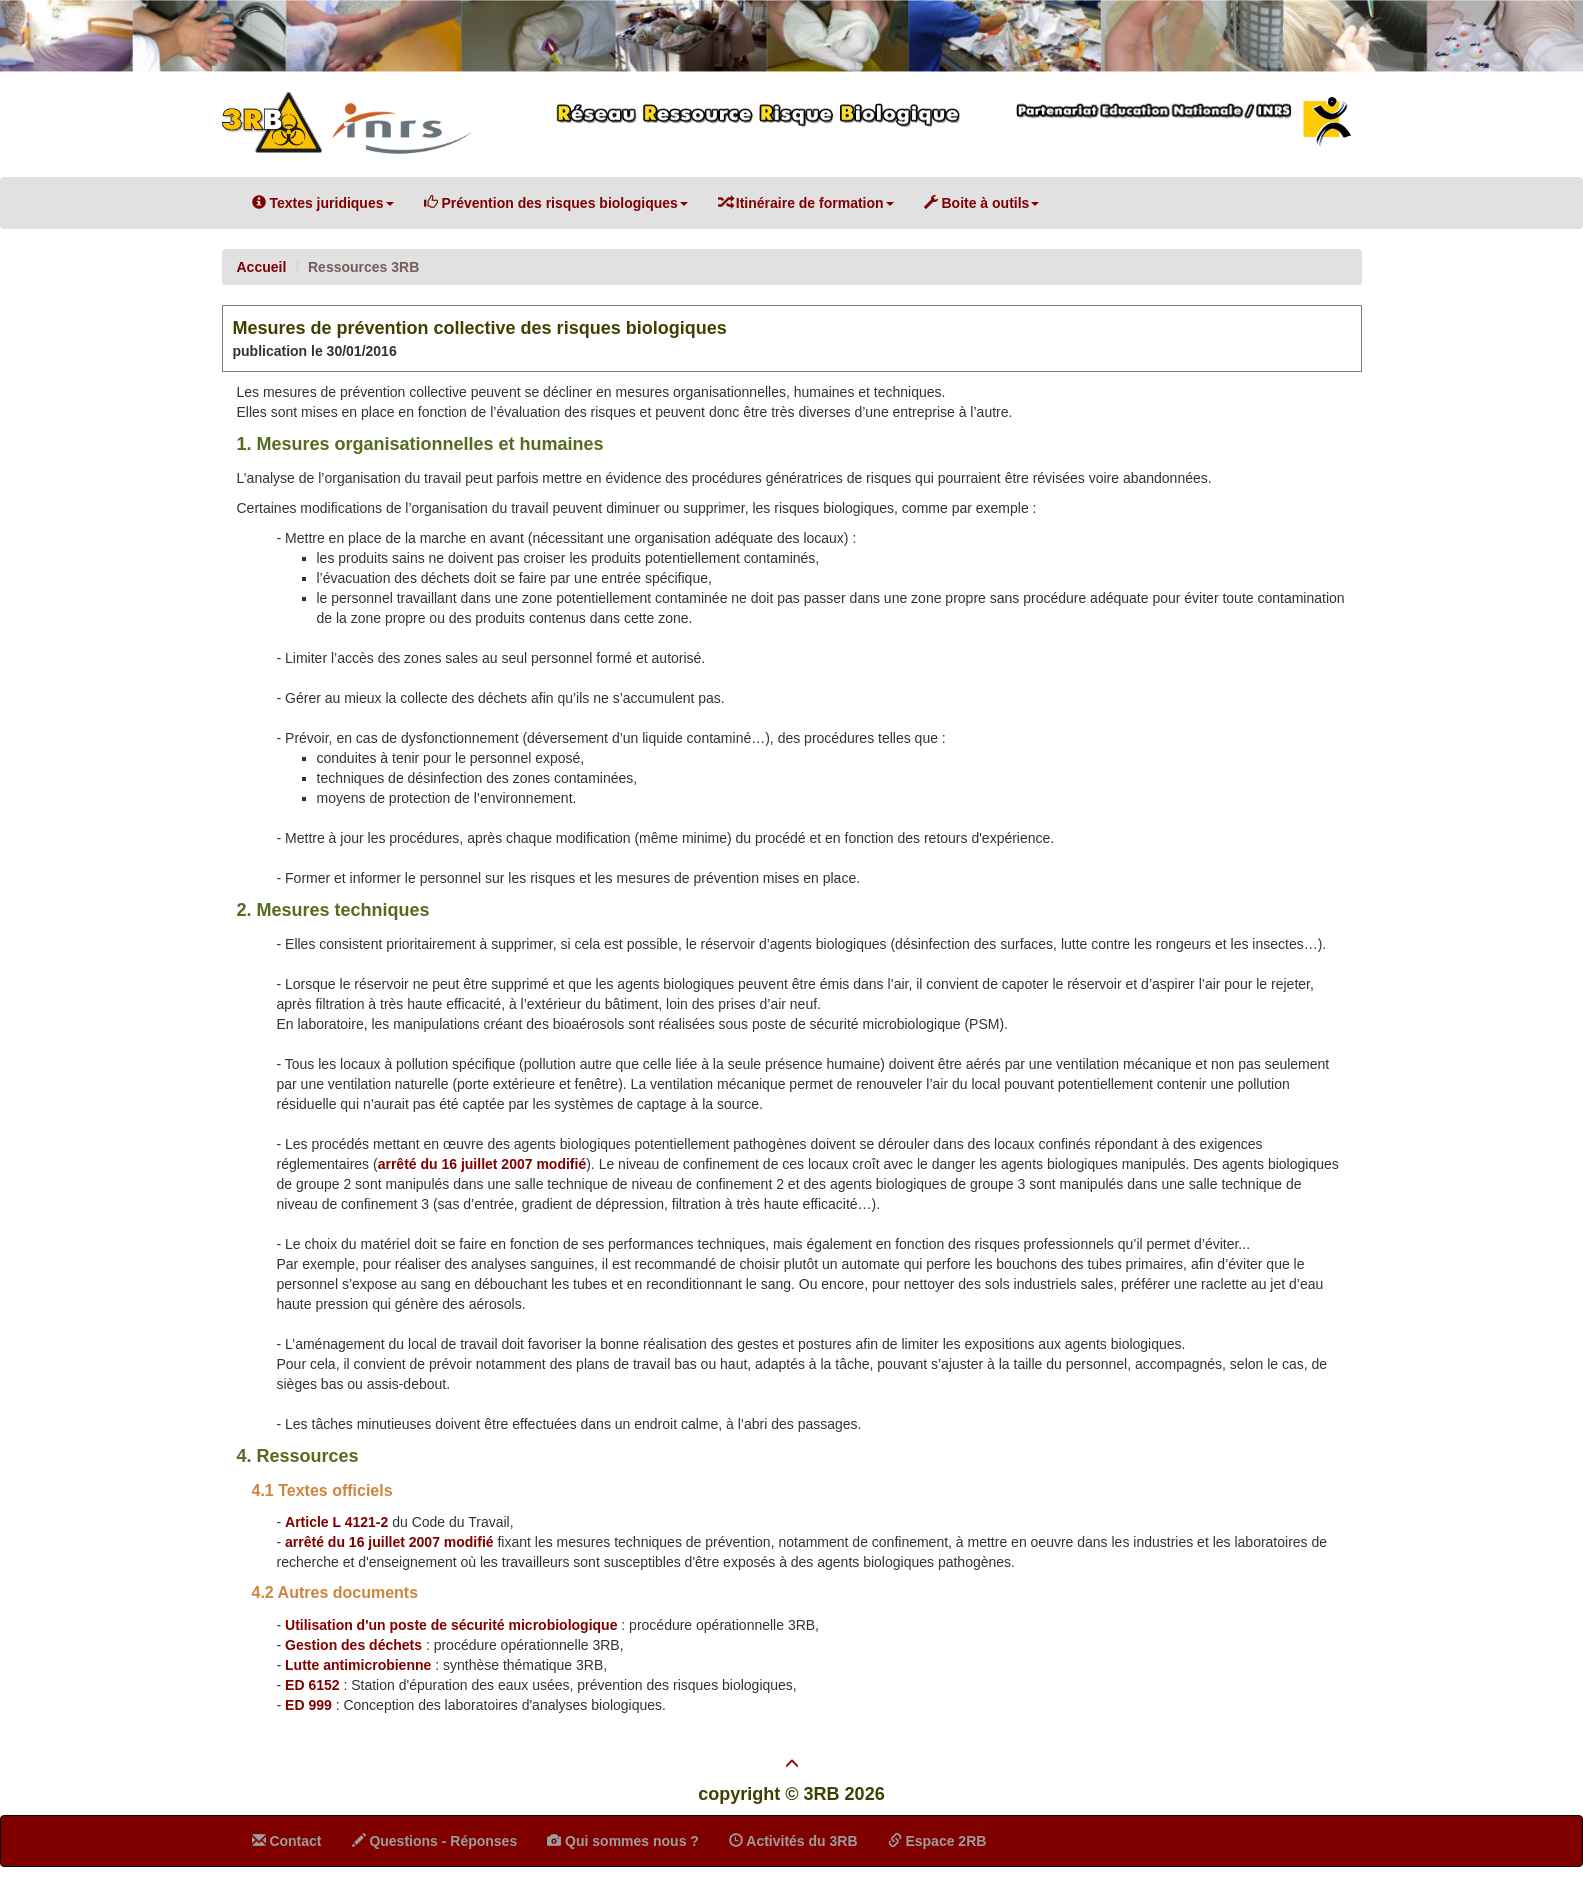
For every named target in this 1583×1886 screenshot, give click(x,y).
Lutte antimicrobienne (358, 1665)
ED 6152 (312, 1685)
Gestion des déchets (353, 1645)
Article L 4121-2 (336, 1522)
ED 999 (308, 1705)
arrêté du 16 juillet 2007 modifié (482, 1164)
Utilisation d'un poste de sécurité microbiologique (451, 1625)
